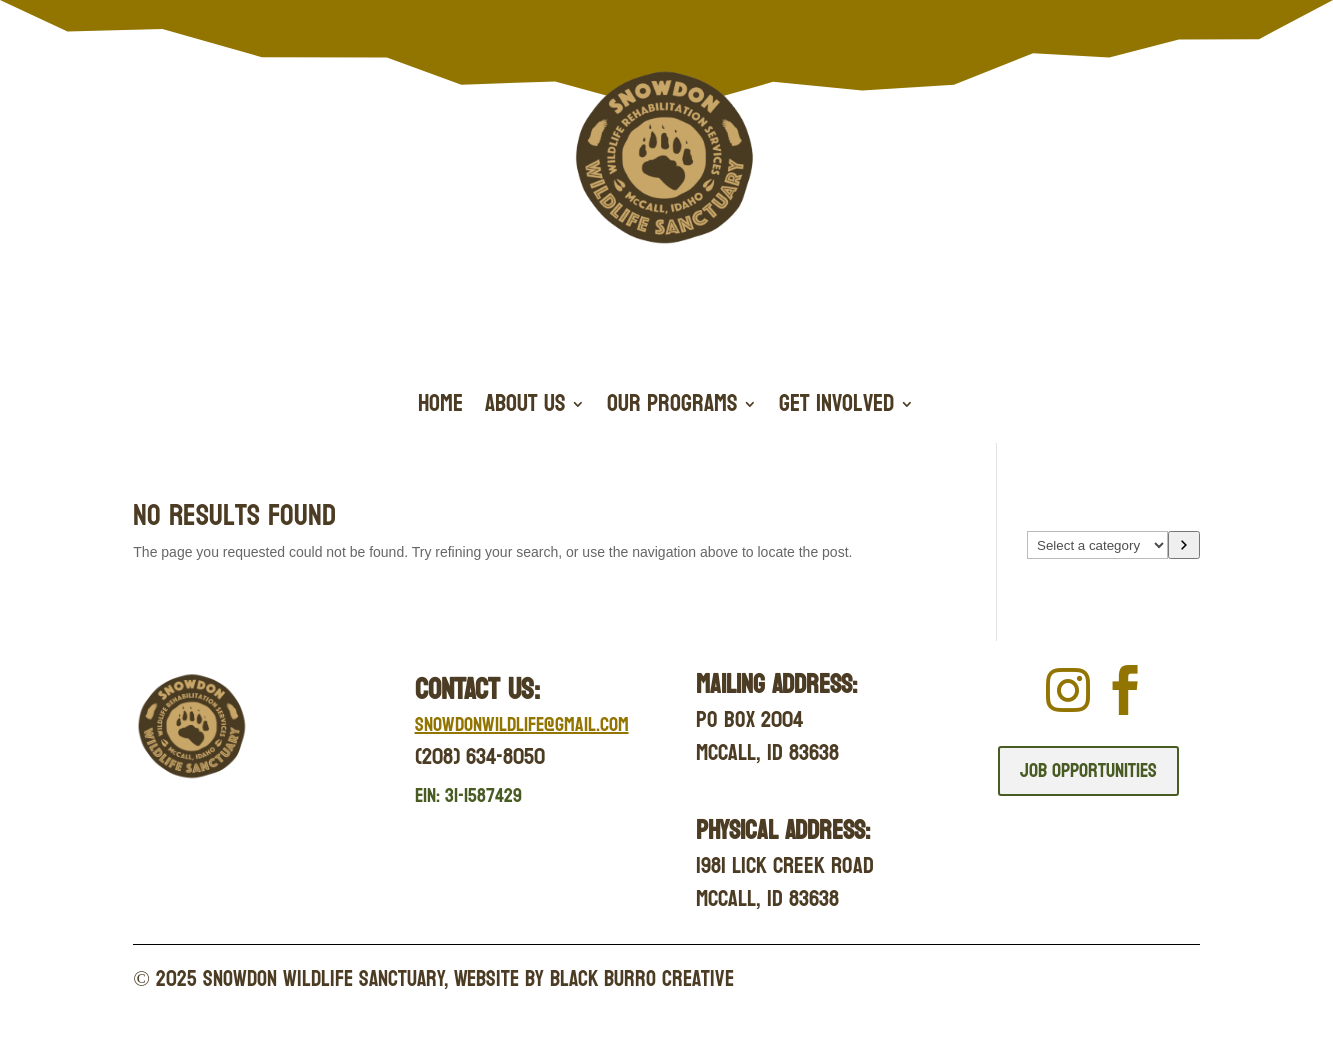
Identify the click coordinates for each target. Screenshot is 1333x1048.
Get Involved (836, 408)
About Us (525, 408)
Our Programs (672, 408)
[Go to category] (1184, 545)
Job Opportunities (1088, 771)
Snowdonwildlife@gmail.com (522, 725)
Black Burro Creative (642, 979)
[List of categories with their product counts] (1097, 545)
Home (440, 408)
